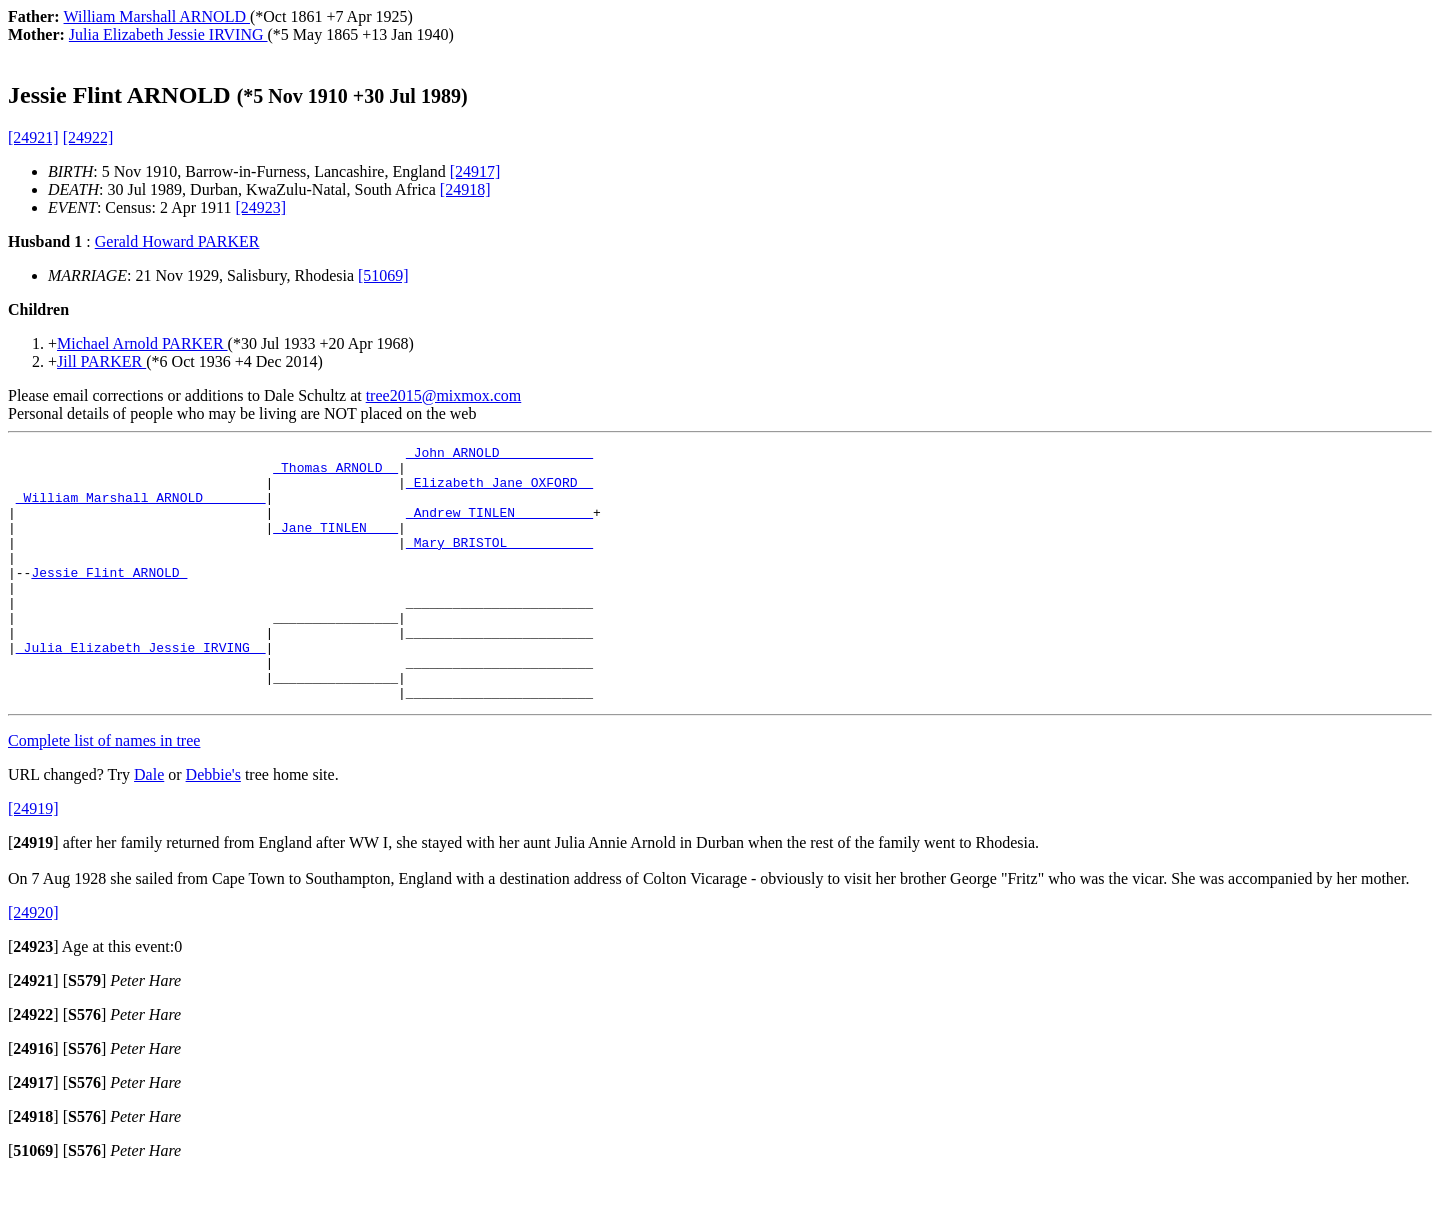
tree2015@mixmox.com (444, 395)
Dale (149, 825)
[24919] (33, 859)
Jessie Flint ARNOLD (109, 599)
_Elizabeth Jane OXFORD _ (499, 491)
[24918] (465, 189)
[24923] (260, 207)
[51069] (383, 275)
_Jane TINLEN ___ (335, 545)
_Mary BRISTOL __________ (499, 563)
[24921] (33, 137)
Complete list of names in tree (104, 791)
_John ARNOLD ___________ (499, 455)
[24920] (33, 963)
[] (33, 893)
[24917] (475, 171)
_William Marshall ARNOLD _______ (141, 509)
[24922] (88, 137)
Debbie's (213, 825)
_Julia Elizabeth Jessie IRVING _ (141, 689)
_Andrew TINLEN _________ (499, 527)
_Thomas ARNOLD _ (335, 473)
